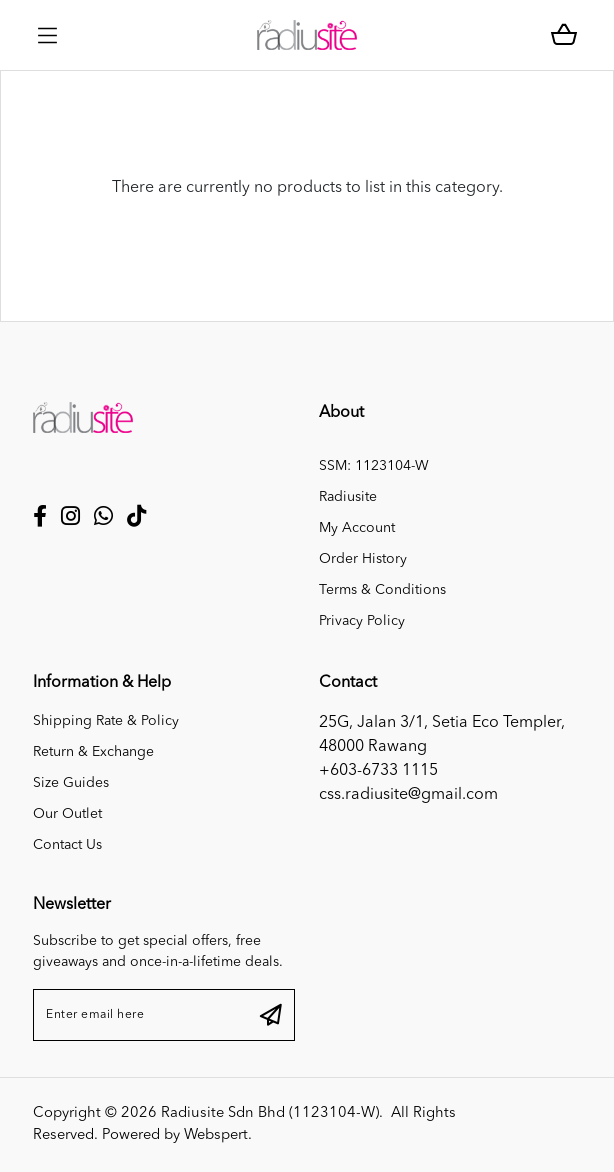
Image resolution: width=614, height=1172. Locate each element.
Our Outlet (67, 814)
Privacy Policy (362, 621)
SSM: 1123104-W (374, 466)
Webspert (216, 1135)
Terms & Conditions (382, 590)
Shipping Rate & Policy (106, 721)
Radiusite (348, 497)
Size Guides (71, 783)
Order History (363, 559)
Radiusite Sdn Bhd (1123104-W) (270, 1113)
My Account (357, 528)
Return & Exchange (93, 752)
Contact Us (67, 845)
